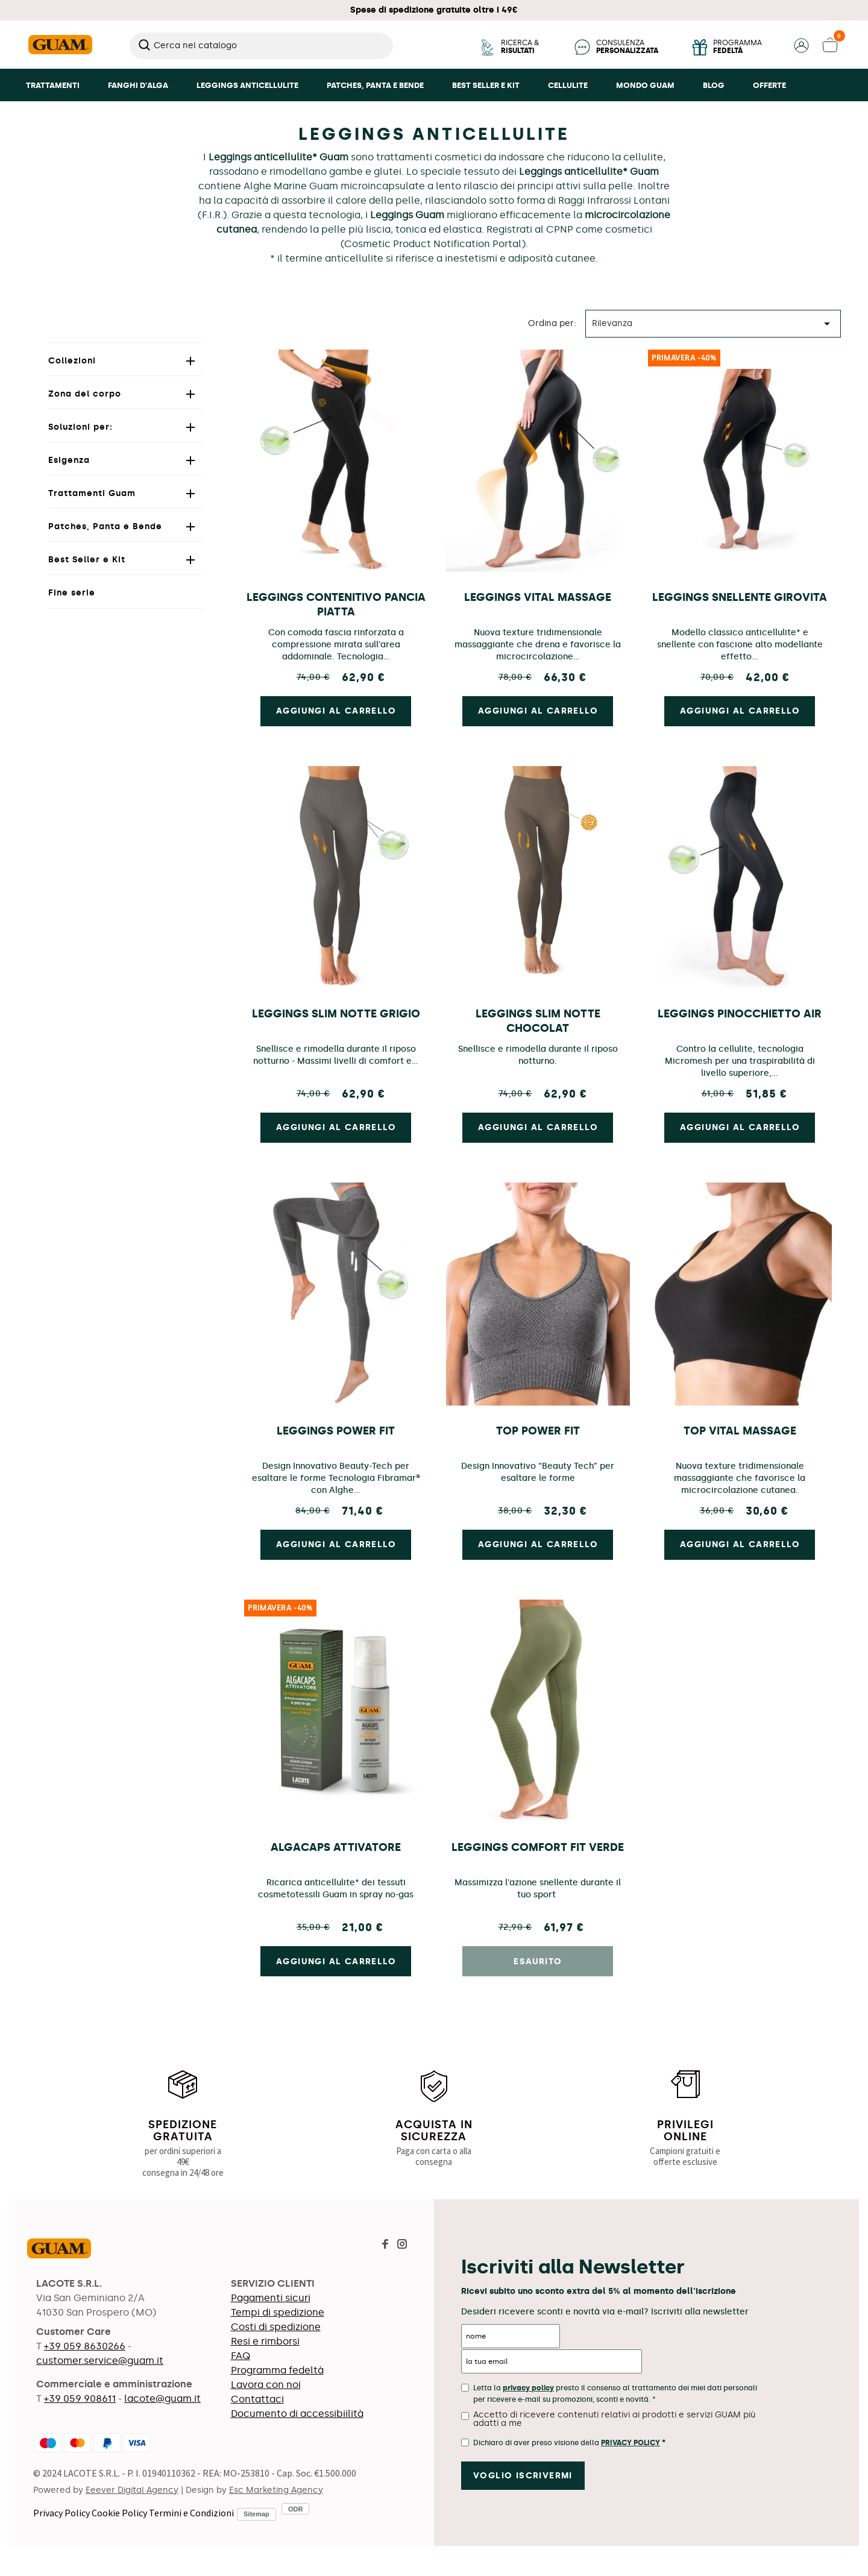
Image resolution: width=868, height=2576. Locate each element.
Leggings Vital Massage (537, 597)
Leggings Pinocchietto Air (740, 1013)
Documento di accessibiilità (297, 2413)
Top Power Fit (538, 1430)
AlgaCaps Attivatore (336, 1847)
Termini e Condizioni (191, 2513)
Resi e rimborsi (265, 2341)
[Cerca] (261, 46)
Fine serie (71, 593)
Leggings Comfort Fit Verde (537, 1847)
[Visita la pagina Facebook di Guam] (385, 2245)
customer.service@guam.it (99, 2360)
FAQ (240, 2355)
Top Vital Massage (740, 1430)
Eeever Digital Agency (132, 2490)
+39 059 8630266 (84, 2346)
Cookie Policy (119, 2513)
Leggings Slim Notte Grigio (336, 1013)
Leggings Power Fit (336, 1430)
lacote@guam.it (162, 2398)
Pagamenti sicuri (270, 2298)
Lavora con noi (266, 2384)
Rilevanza (713, 323)
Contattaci (257, 2399)
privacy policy (528, 2388)
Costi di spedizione (276, 2327)
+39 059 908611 (80, 2398)
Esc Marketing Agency (276, 2490)
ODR (295, 2509)
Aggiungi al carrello (336, 1961)
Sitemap (256, 2514)
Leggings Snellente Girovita (739, 597)
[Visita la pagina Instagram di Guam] (402, 2245)
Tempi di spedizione (277, 2312)
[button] (801, 50)
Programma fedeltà (277, 2370)
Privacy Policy (61, 2513)
